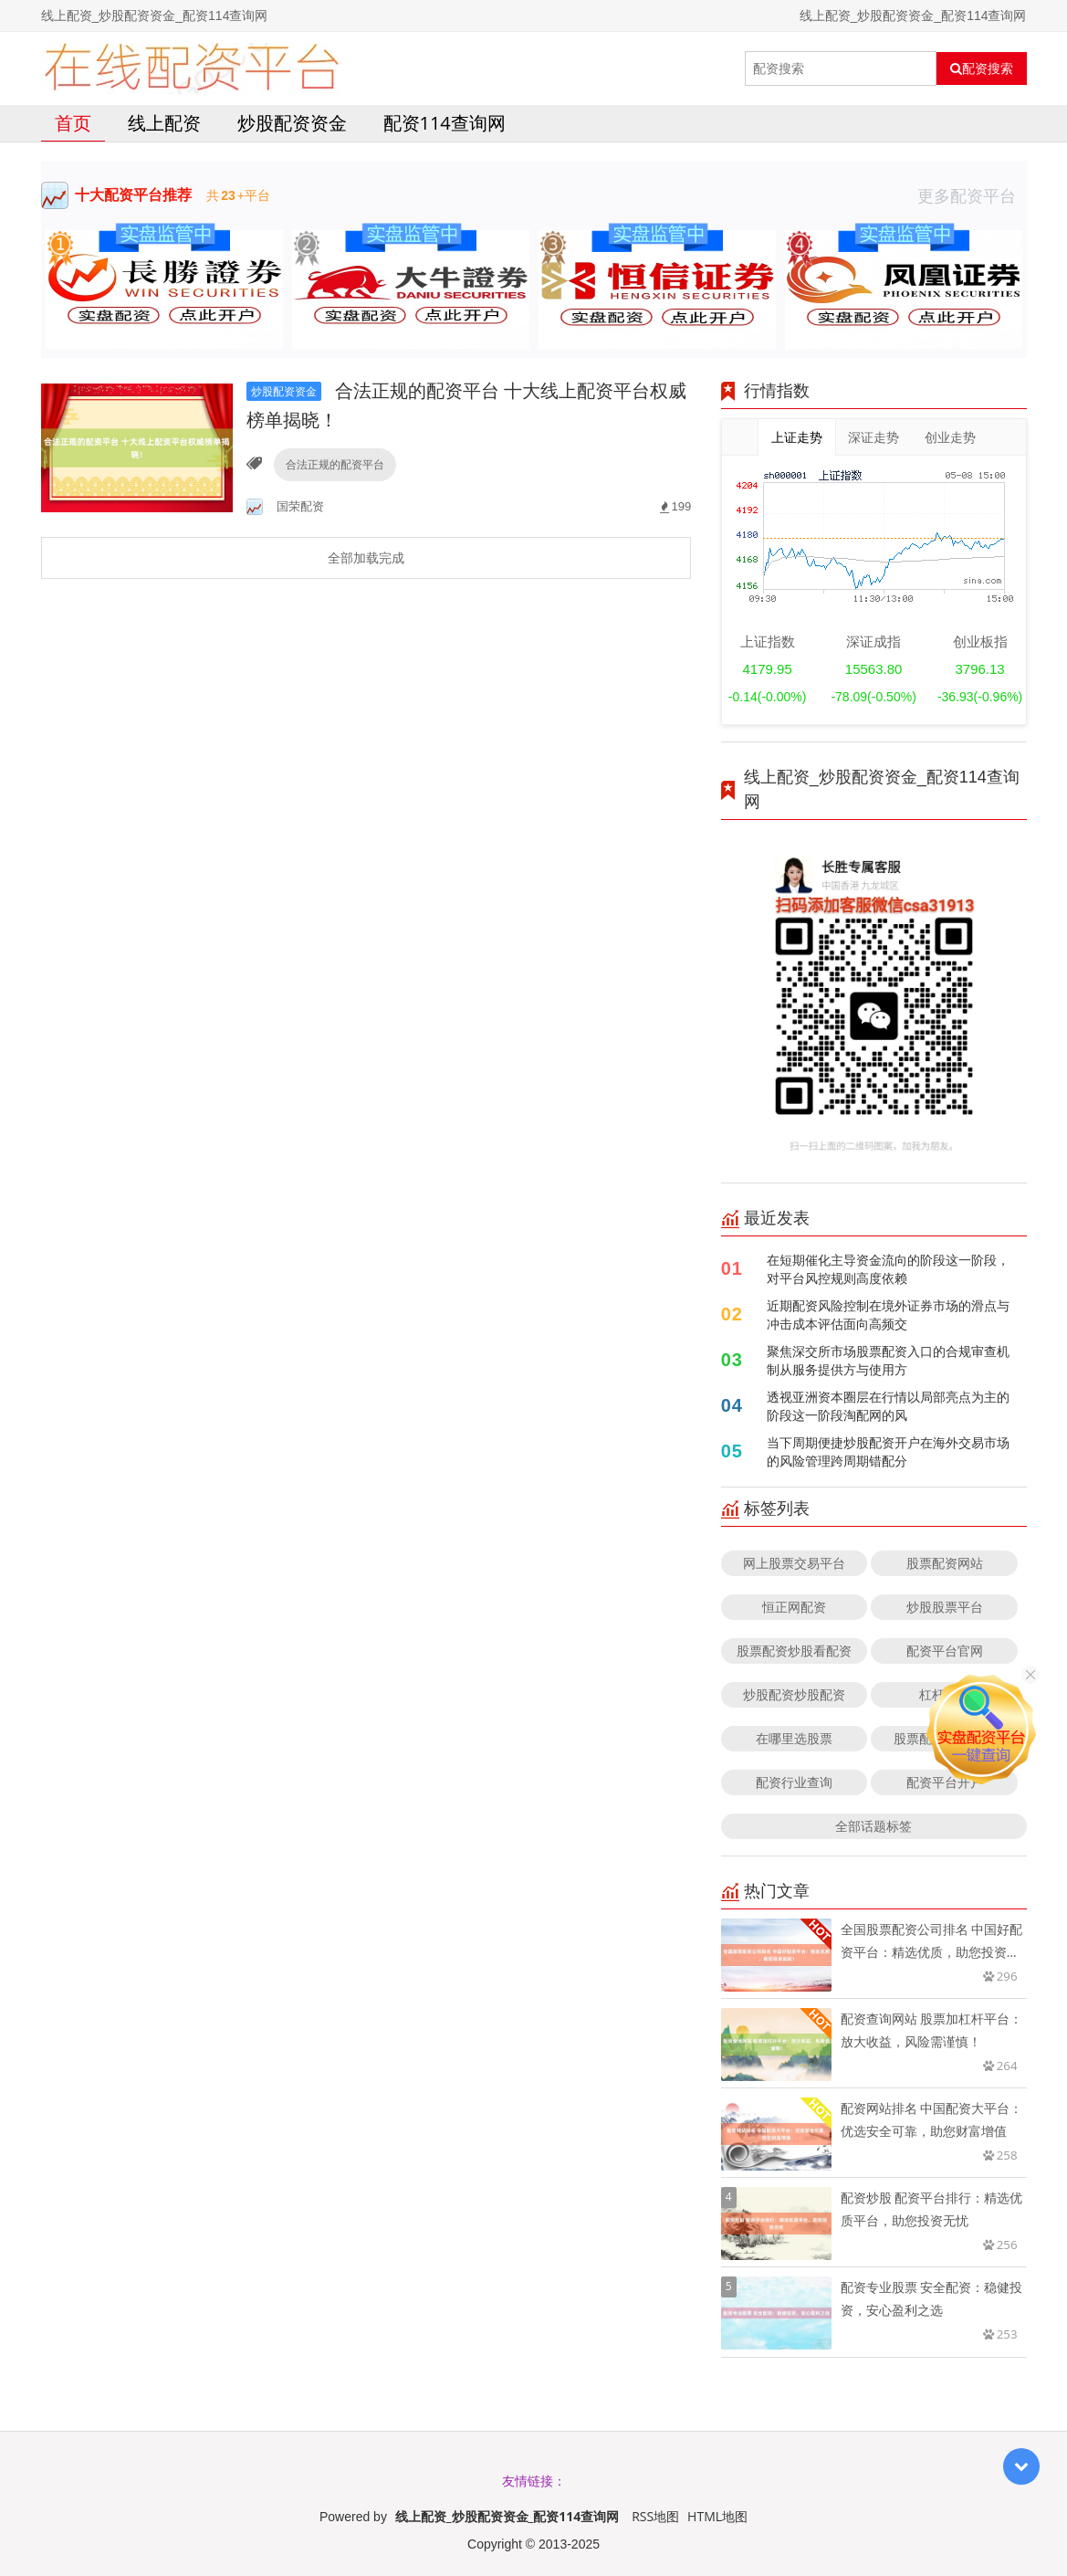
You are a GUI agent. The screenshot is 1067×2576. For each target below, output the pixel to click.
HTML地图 (717, 2516)
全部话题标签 (873, 1826)
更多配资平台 (972, 195)
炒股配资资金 (292, 122)
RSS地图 (655, 2516)
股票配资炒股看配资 (794, 1650)
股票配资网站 (944, 1563)
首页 (73, 122)
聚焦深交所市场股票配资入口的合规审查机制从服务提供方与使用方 (888, 1360)
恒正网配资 (794, 1606)
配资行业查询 (794, 1782)
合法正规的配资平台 (335, 464)
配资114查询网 (444, 122)
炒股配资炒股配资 (794, 1694)
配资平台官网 (944, 1650)
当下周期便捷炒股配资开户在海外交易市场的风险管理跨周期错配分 (888, 1451)
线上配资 (164, 122)
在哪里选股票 (794, 1738)
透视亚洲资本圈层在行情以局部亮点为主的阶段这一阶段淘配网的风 (888, 1406)
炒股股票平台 (944, 1606)
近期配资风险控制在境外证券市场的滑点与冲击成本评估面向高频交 (888, 1314)
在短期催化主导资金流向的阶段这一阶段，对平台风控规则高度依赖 (888, 1269)
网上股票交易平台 (794, 1563)
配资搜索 (981, 68)
